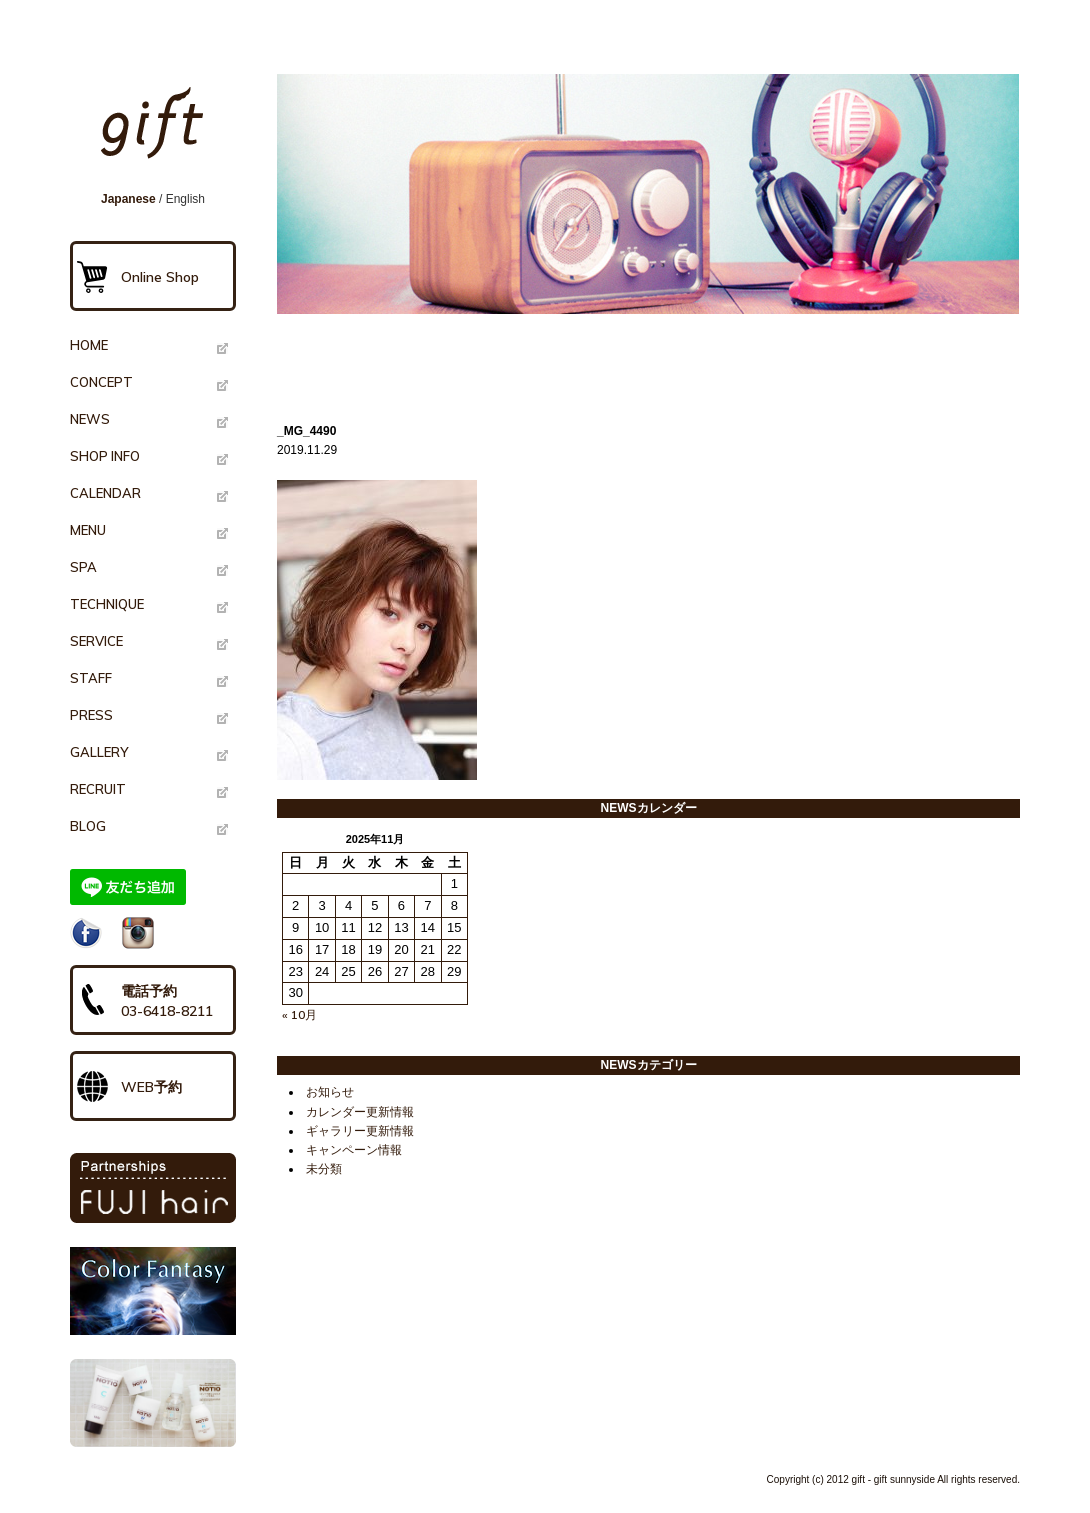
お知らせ (330, 1092)
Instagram (138, 933)
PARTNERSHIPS (153, 1188)
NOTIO (153, 1403)
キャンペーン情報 (354, 1150)
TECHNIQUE (107, 604)
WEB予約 (151, 1087)
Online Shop (160, 277)
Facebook (86, 933)
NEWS (90, 419)
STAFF (91, 678)
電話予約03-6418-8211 (167, 1001)
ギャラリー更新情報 (360, 1131)
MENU (88, 530)
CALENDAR (105, 493)
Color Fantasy (153, 1291)
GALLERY (99, 752)
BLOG (88, 826)
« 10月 (299, 1014)
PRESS (91, 715)
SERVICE (96, 641)
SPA (83, 567)
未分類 (324, 1169)
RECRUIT (98, 789)
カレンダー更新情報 (360, 1112)
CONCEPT (101, 382)
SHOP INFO (105, 456)
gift (159, 132)
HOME (89, 345)
